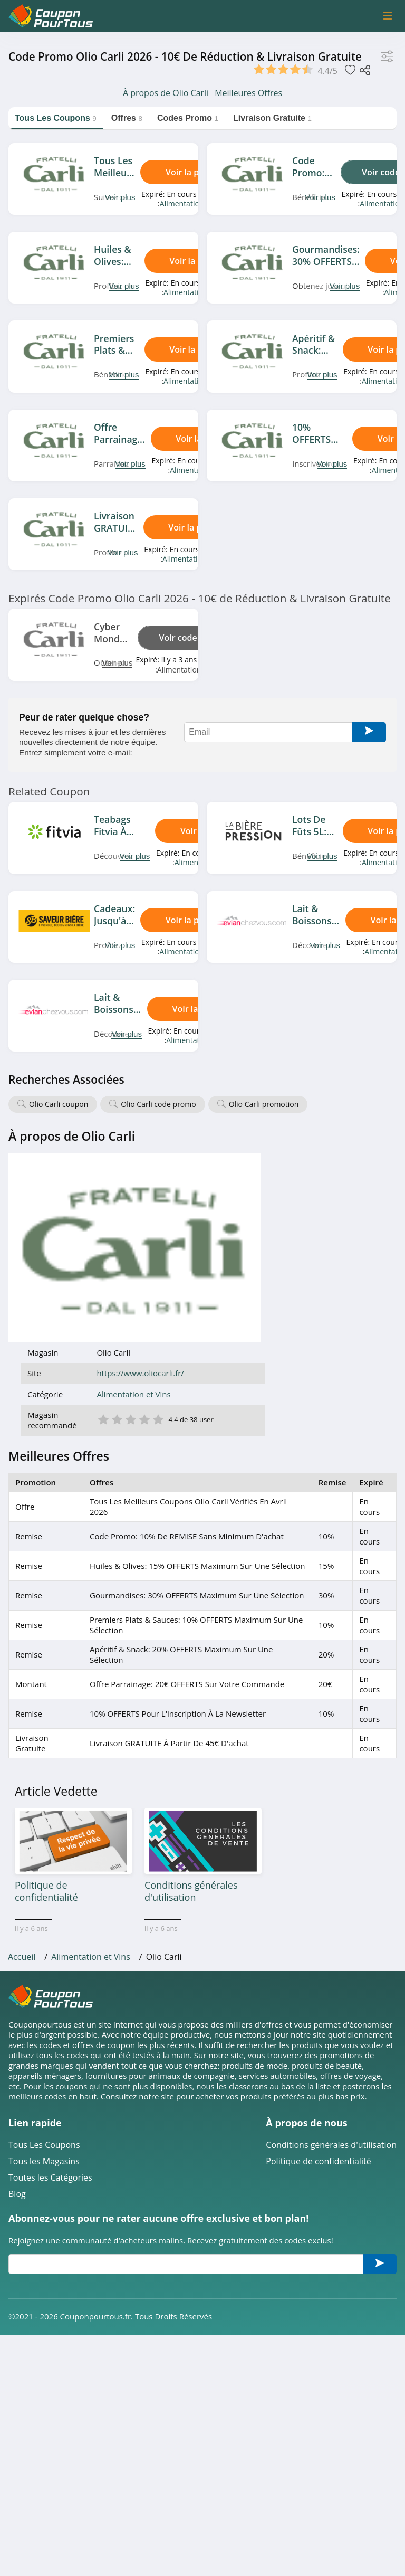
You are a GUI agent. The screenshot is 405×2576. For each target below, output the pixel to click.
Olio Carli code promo (158, 1104)
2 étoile (248, 1229)
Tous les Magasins (44, 1977)
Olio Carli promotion (264, 1104)
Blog (17, 2009)
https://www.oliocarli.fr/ (271, 1184)
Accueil (21, 1772)
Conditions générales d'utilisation (331, 1960)
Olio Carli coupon (58, 1104)
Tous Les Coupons (44, 1960)
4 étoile (275, 1229)
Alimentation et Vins (194, 203)
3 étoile (262, 1229)
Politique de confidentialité (318, 1977)
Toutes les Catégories (50, 1993)
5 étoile (289, 1229)
